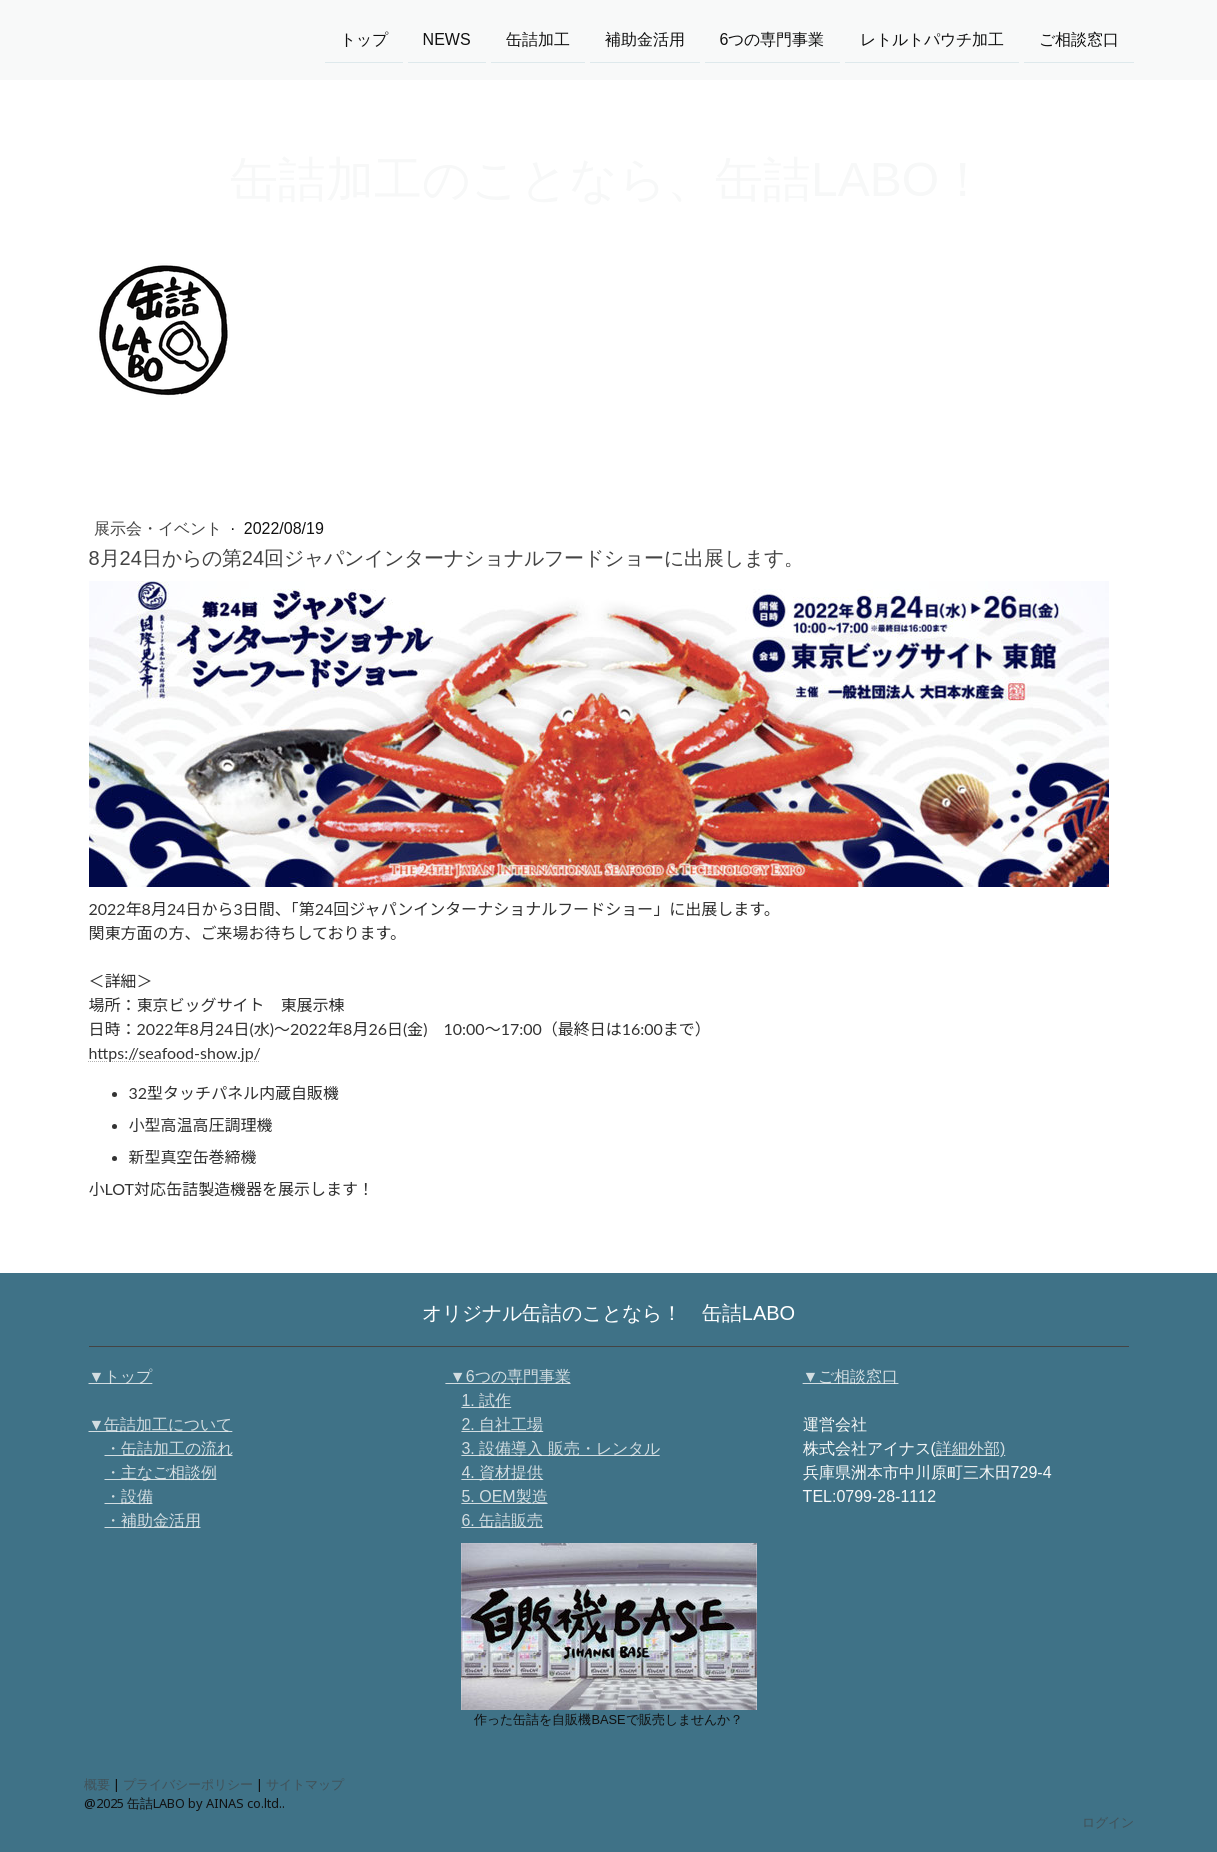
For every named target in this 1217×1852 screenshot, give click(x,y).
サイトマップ (305, 1784)
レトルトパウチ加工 (932, 38)
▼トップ (121, 1376)
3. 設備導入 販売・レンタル (560, 1448)
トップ (364, 38)
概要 (97, 1784)
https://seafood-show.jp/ (175, 1052)
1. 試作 (486, 1400)
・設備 (129, 1496)
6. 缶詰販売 (502, 1520)
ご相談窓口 (1079, 38)
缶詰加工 (538, 38)
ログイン (1108, 1822)
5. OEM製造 (504, 1496)
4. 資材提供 (502, 1472)
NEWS (447, 38)
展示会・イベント (160, 528)
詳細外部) (970, 1448)
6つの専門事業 (772, 38)
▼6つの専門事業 (507, 1376)
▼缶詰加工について (161, 1424)
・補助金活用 (153, 1520)
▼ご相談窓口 (851, 1376)
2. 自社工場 (502, 1424)
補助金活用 (645, 38)
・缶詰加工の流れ (169, 1448)
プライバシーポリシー (188, 1784)
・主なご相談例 (161, 1472)
